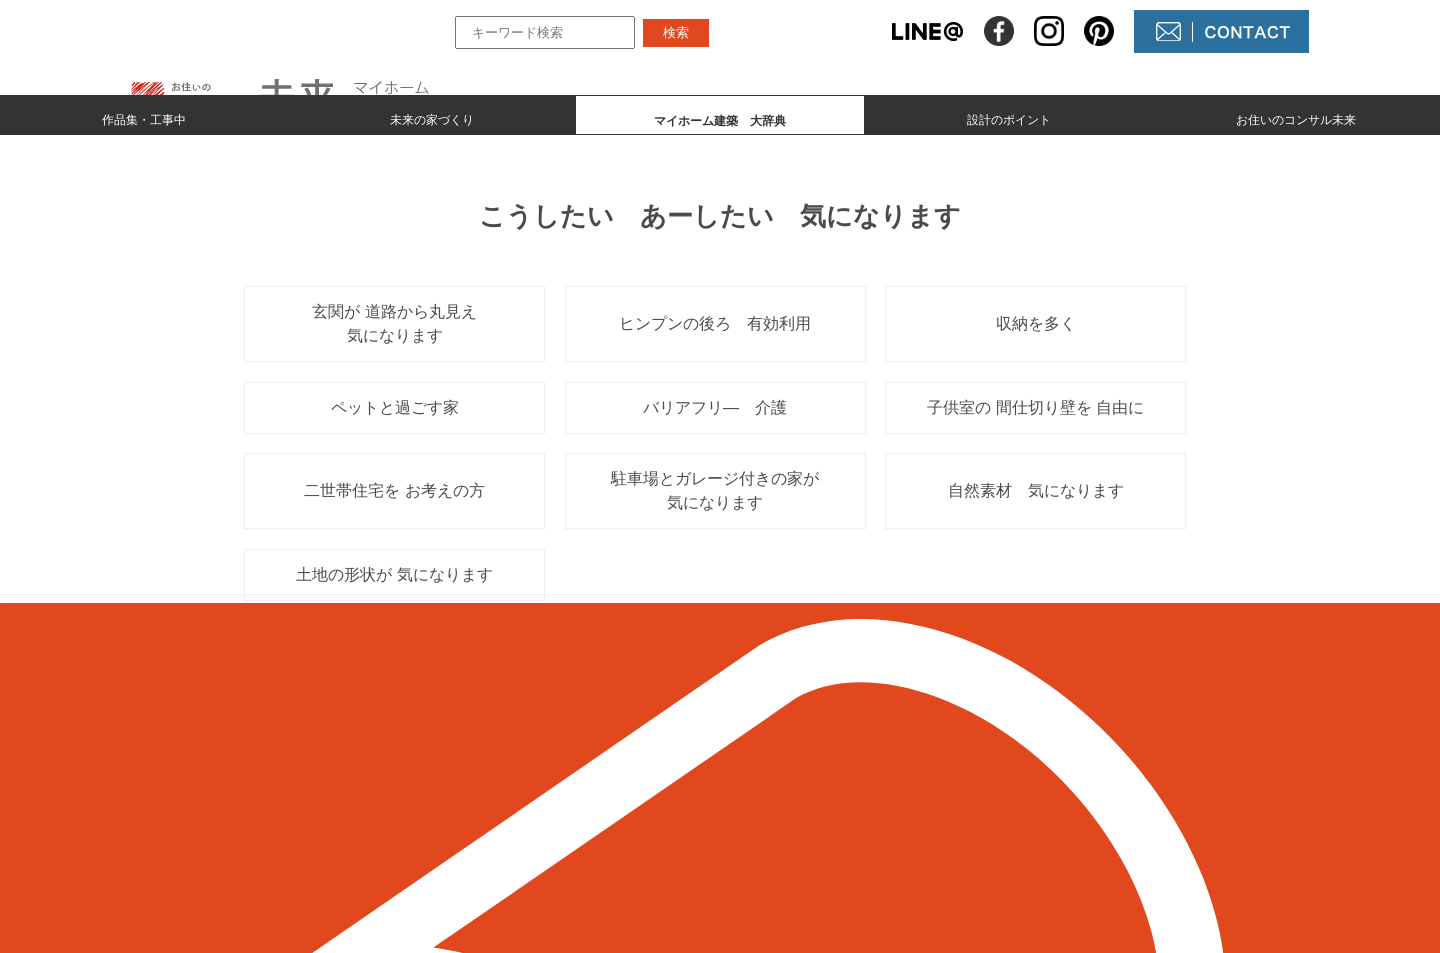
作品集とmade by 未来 (602, 749)
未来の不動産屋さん (832, 749)
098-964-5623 (329, 807)
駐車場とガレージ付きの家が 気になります (715, 490)
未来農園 (792, 851)
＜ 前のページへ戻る (289, 630)
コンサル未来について (840, 817)
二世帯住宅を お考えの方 (394, 490)
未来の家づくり (432, 116)
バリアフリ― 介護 (715, 407)
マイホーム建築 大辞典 (609, 817)
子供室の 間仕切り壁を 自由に (1035, 407)
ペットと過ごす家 (395, 407)
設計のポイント (1009, 116)
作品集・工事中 (144, 116)
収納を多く (1036, 323)
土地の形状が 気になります (394, 574)
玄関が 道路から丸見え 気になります (402, 323)
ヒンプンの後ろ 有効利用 (715, 323)
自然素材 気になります (1036, 490)
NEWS (784, 783)
